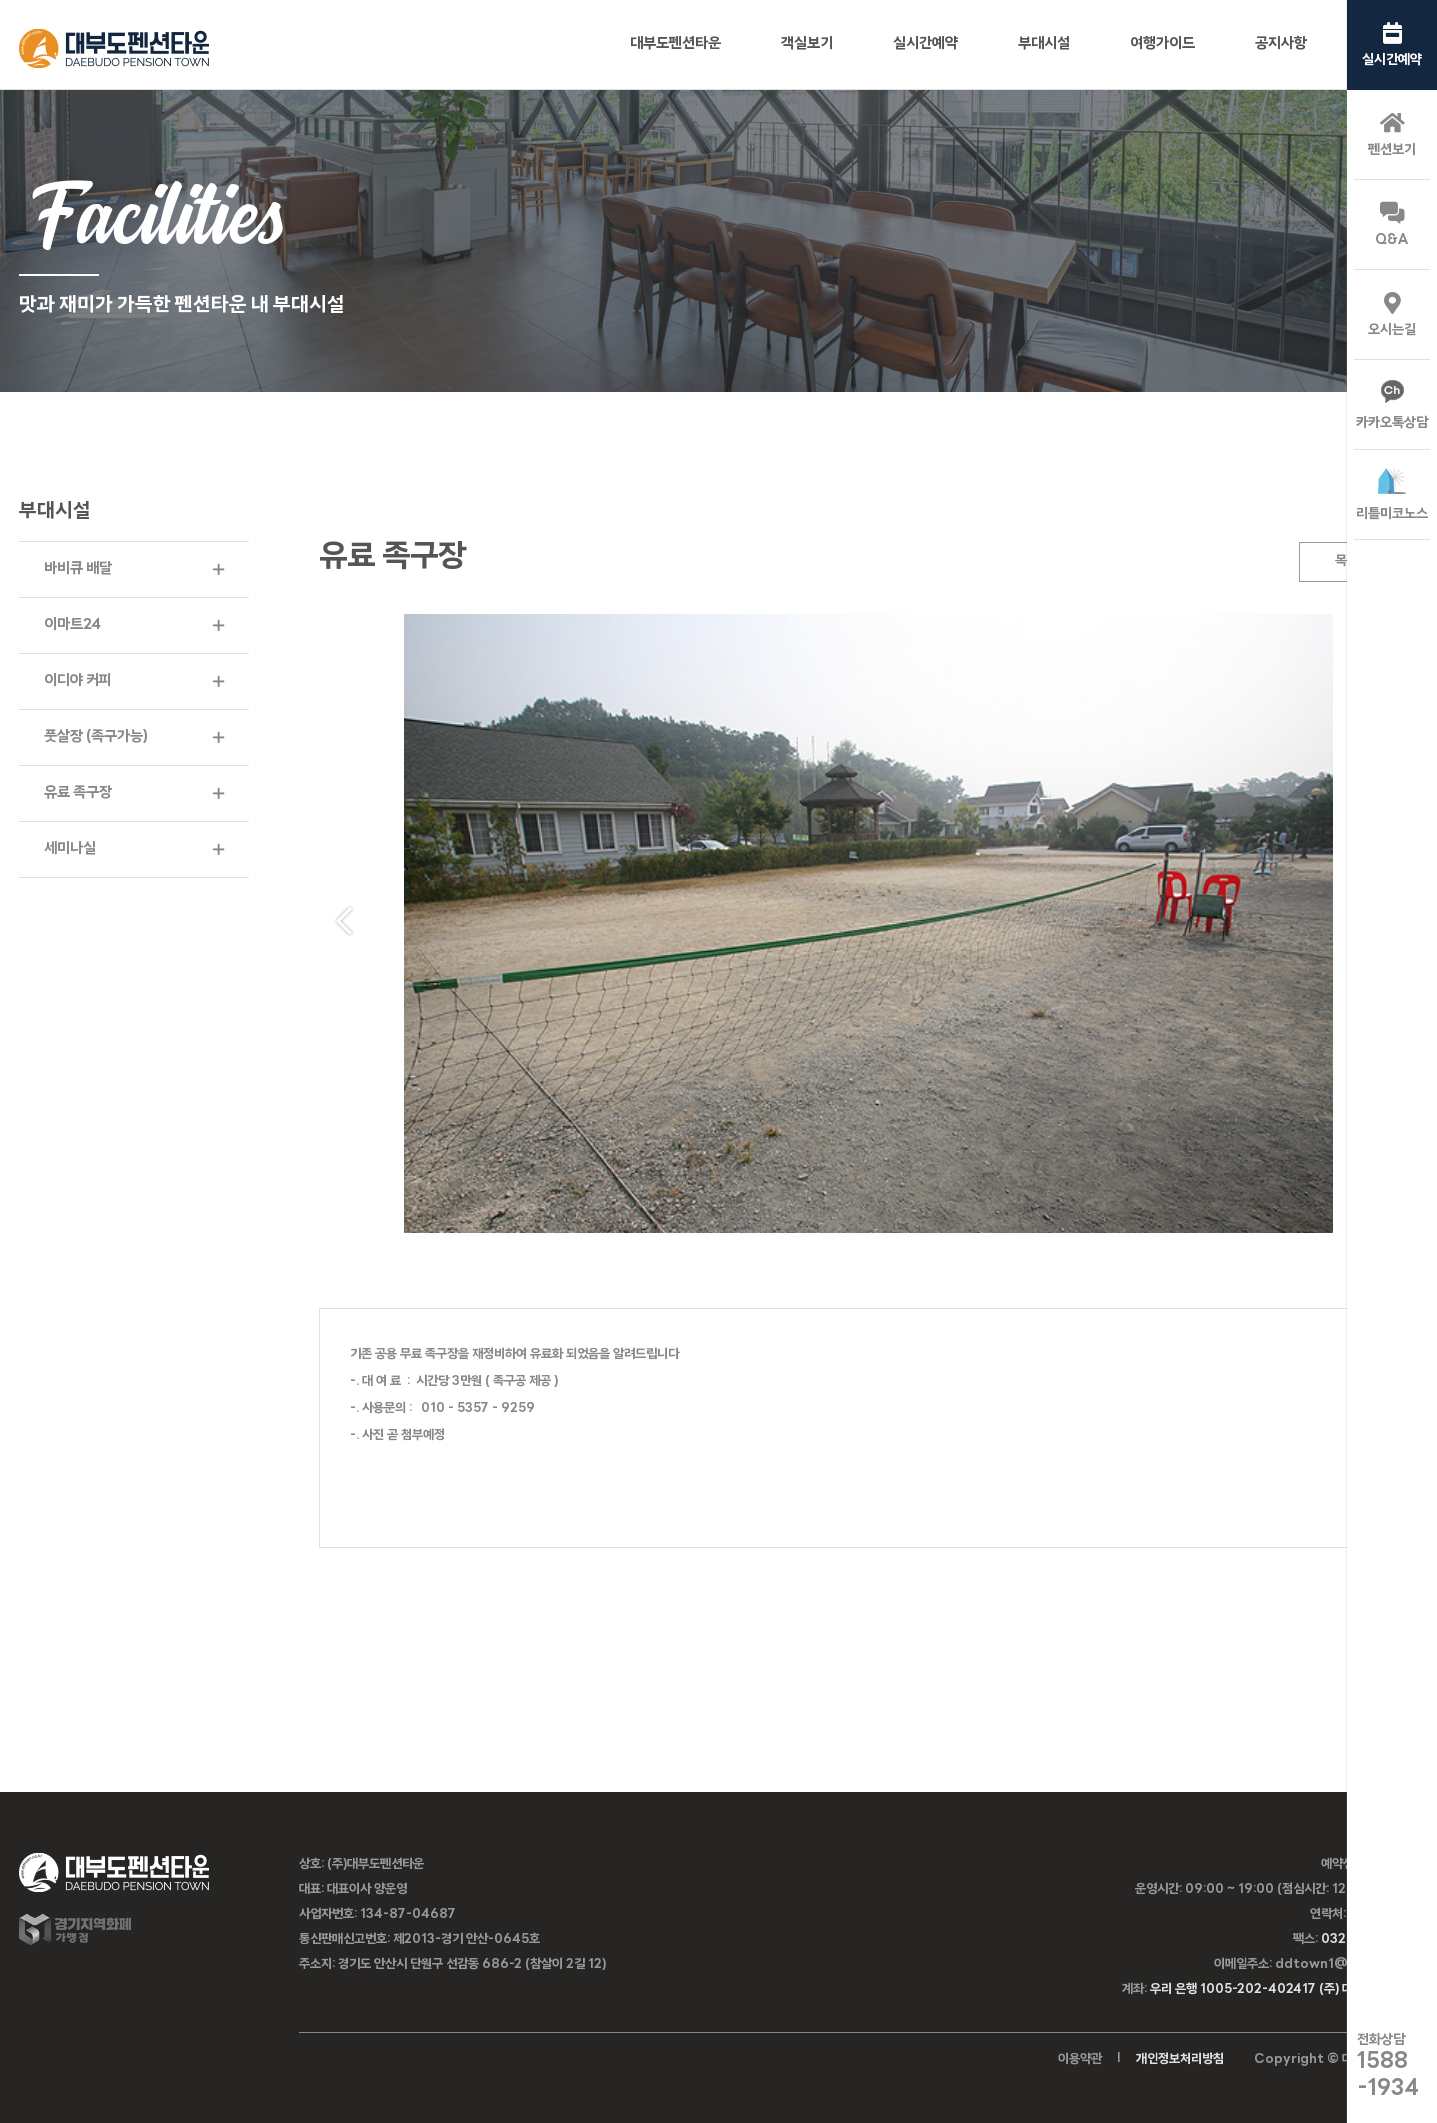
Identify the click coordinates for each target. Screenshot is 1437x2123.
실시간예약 (1392, 45)
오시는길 (1392, 315)
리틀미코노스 (1392, 495)
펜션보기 (1392, 135)
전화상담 (1388, 2066)
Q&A (1392, 225)
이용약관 (1080, 2059)
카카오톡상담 (1392, 405)
